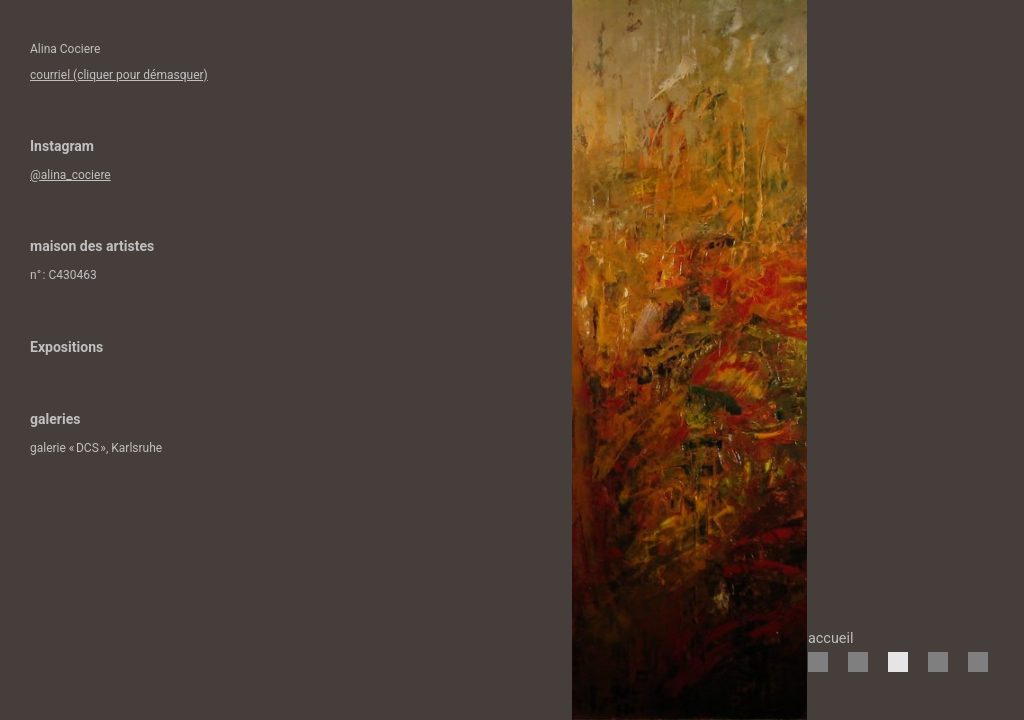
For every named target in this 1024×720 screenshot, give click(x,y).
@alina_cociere (70, 175)
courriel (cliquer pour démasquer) (119, 75)
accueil (830, 638)
